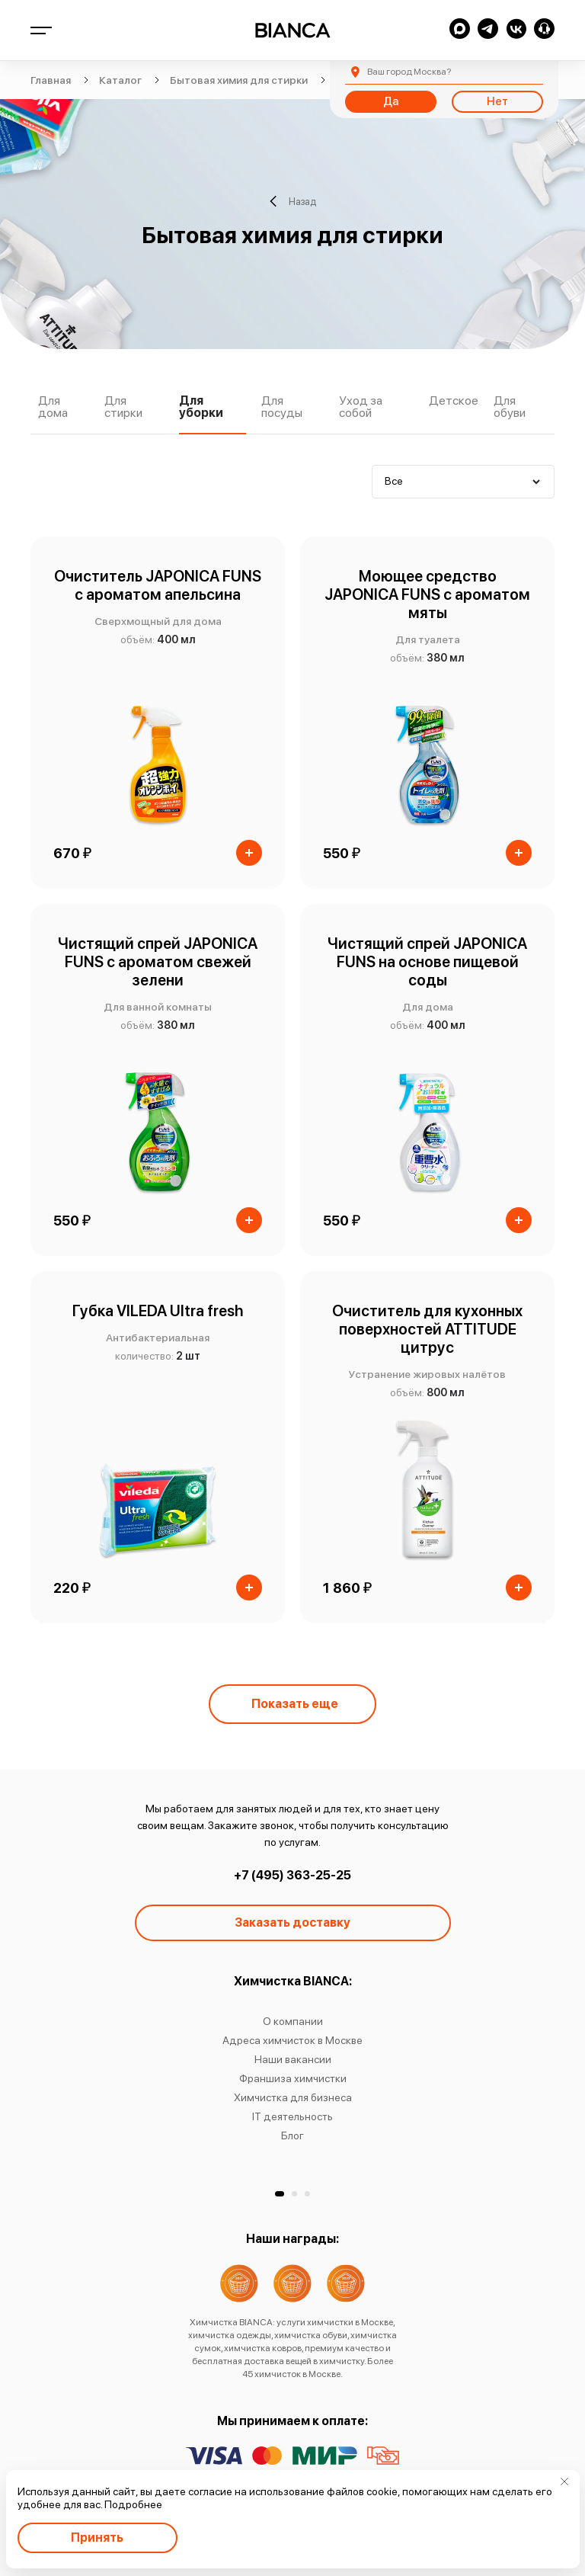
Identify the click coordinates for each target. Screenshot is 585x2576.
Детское (453, 401)
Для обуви (510, 407)
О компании (293, 2021)
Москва (409, 71)
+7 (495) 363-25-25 (292, 1875)
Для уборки (201, 407)
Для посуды (281, 407)
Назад (293, 201)
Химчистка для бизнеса (293, 2097)
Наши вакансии (292, 2059)
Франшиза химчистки (293, 2078)
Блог (292, 2135)
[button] (279, 2193)
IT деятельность (292, 2116)
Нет (497, 101)
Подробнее (133, 2504)
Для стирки (123, 407)
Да (390, 101)
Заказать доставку (292, 1922)
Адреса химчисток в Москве (292, 2040)
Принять (97, 2537)
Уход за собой (360, 407)
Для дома (53, 407)
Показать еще (294, 1704)
